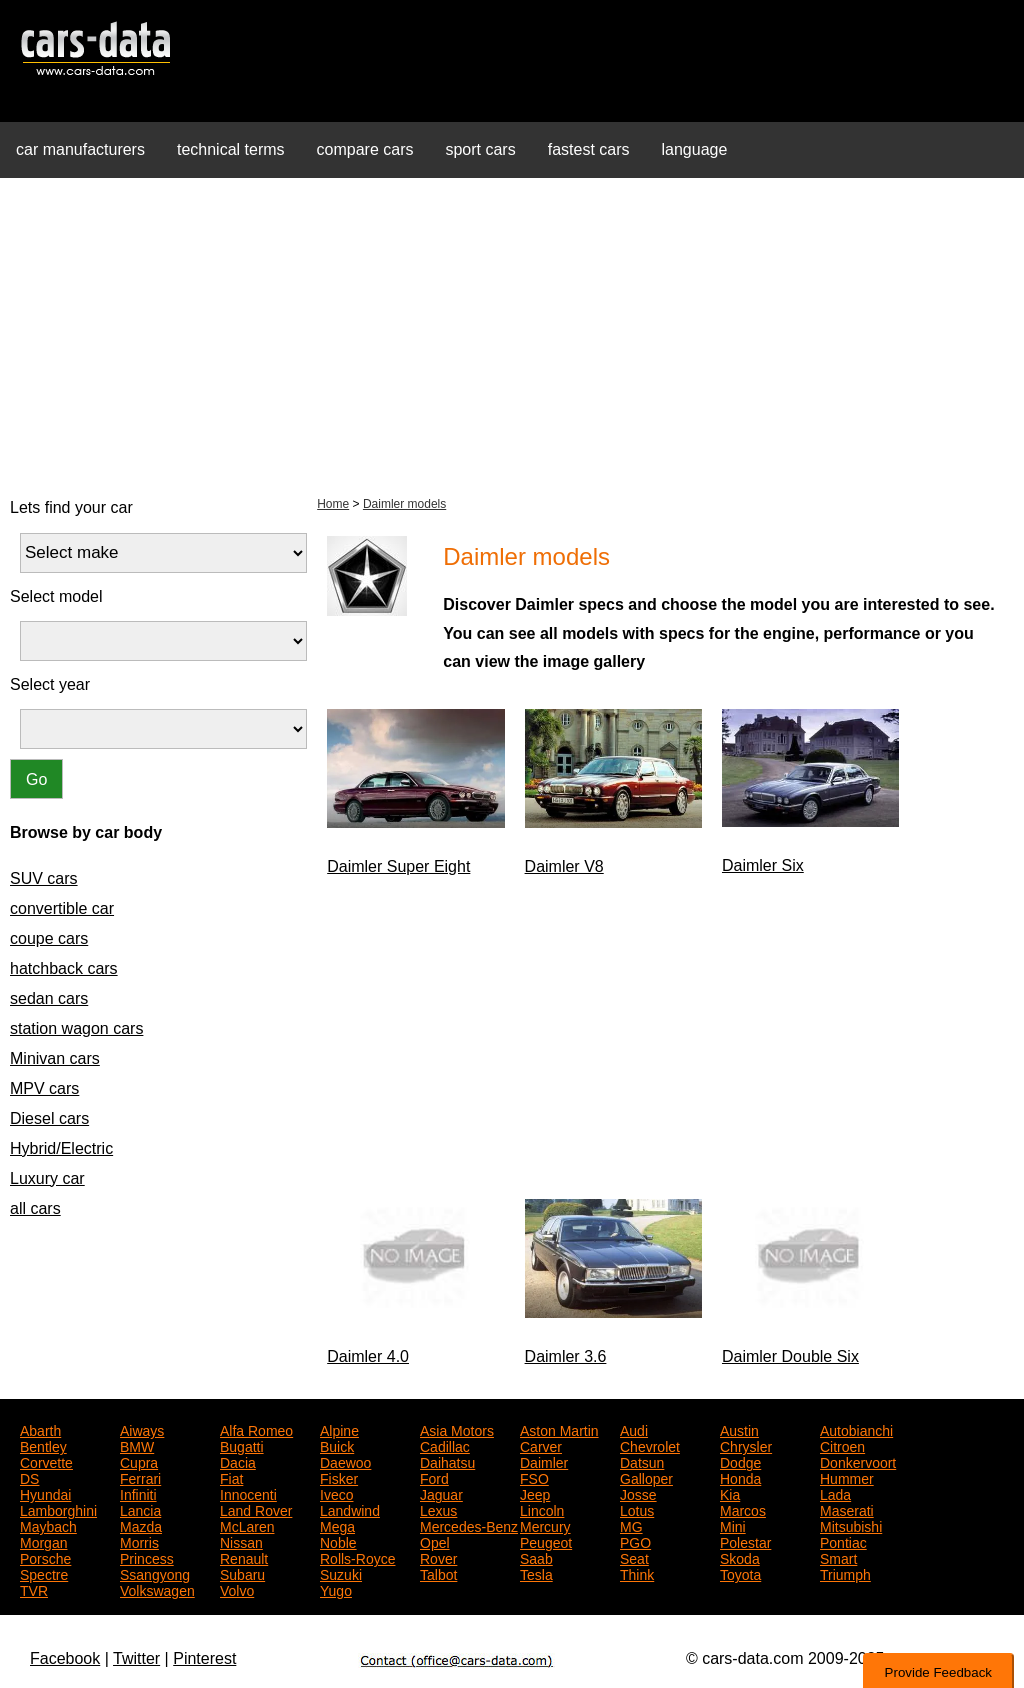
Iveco (336, 1493)
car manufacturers (80, 149)
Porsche (45, 1557)
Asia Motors (457, 1429)
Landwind (350, 1509)
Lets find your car (71, 507)
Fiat (231, 1477)
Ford (434, 1477)
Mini (733, 1525)
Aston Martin (559, 1429)
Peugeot (546, 1541)
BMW (137, 1445)
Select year (50, 684)
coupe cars (49, 938)
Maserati (847, 1509)
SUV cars (44, 878)
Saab (536, 1557)
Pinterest (204, 1658)
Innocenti (248, 1493)
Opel (435, 1541)
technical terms (231, 149)
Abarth (40, 1429)
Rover (438, 1557)
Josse (638, 1493)
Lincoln (542, 1509)
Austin (739, 1429)
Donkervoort (858, 1461)
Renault (244, 1557)
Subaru (242, 1573)
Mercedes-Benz (469, 1525)
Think (637, 1573)
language (695, 149)
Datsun (642, 1461)
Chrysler (746, 1445)
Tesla (536, 1573)
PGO (635, 1541)
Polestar (745, 1541)
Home (333, 504)
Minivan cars (55, 1058)
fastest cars (589, 149)
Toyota (740, 1573)
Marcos (743, 1509)
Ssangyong (155, 1573)
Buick (337, 1445)
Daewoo (345, 1461)
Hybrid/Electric (61, 1148)
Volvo (237, 1589)
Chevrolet (650, 1445)
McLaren (247, 1525)
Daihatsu (447, 1461)
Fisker (339, 1477)
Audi (634, 1429)
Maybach (48, 1525)
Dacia (238, 1461)
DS (29, 1477)
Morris (139, 1541)
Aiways (142, 1429)
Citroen (842, 1445)
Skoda (740, 1557)
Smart (838, 1557)
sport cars (480, 149)
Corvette (46, 1461)
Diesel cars (49, 1118)
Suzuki (341, 1573)
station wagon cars (76, 1028)
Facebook (65, 1658)
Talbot (438, 1573)
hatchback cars (64, 968)
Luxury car (47, 1178)
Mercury (545, 1525)
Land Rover (256, 1509)
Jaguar (441, 1493)
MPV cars (44, 1088)
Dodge (740, 1461)
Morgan (43, 1541)
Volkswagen (157, 1589)
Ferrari (140, 1477)
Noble (338, 1541)
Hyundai (45, 1493)
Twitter (136, 1658)
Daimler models (404, 504)
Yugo (336, 1589)
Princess (147, 1557)
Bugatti (242, 1445)
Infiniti (138, 1493)
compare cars (365, 149)
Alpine (339, 1429)
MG (631, 1525)
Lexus (438, 1509)
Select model (56, 596)
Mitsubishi (851, 1525)
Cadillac (445, 1445)
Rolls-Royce (357, 1557)
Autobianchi (856, 1429)
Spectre (44, 1573)
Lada (835, 1493)
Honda (740, 1477)
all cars (35, 1208)
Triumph (845, 1573)
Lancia (140, 1509)
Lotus (637, 1509)
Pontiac (843, 1541)
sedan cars (49, 998)
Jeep (535, 1493)
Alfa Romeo (256, 1429)
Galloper (646, 1477)
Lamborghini (58, 1509)
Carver (541, 1445)
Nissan (241, 1541)
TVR (34, 1589)
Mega (337, 1525)
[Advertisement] (512, 334)
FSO (534, 1477)
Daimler (544, 1461)
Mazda (141, 1525)
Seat (634, 1557)
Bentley (43, 1445)
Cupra (139, 1461)
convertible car (62, 908)
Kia (730, 1493)
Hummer (847, 1477)
